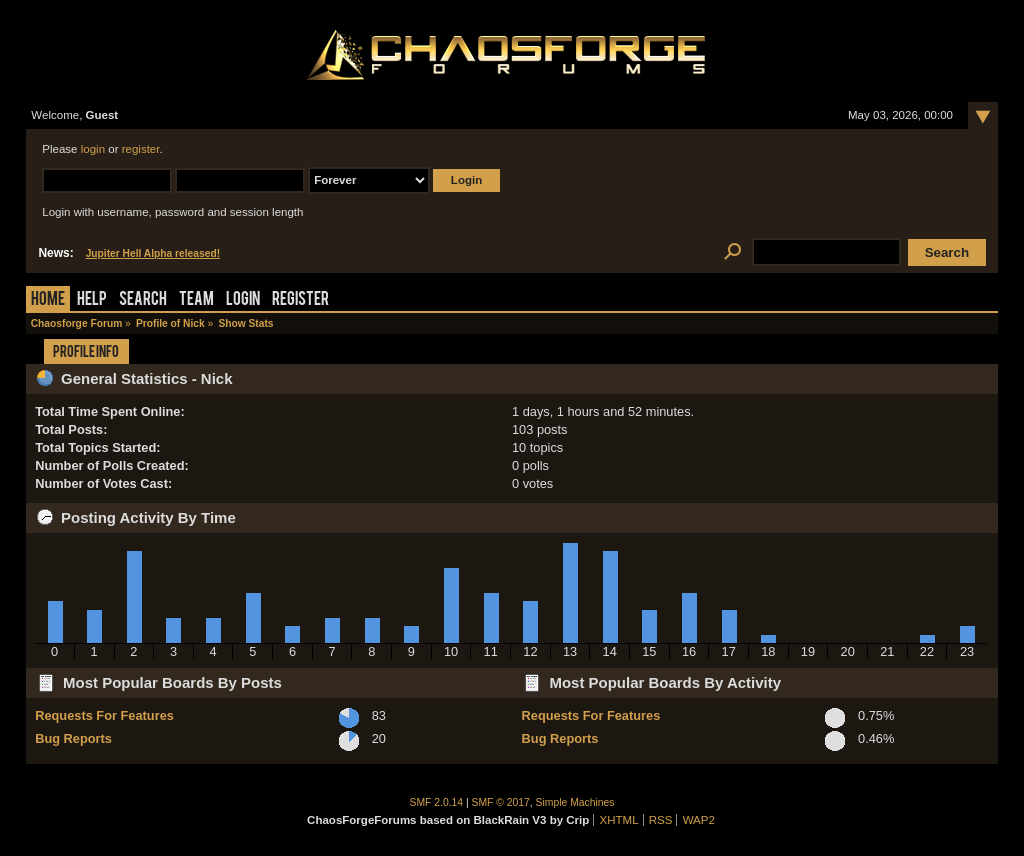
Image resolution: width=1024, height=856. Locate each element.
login (93, 149)
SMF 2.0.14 (437, 802)
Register (300, 300)
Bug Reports (73, 738)
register (141, 149)
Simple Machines (575, 802)
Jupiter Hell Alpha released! (153, 253)
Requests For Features (104, 715)
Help (92, 300)
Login (243, 300)
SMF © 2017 (501, 802)
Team (196, 300)
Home (48, 300)
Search (143, 300)
